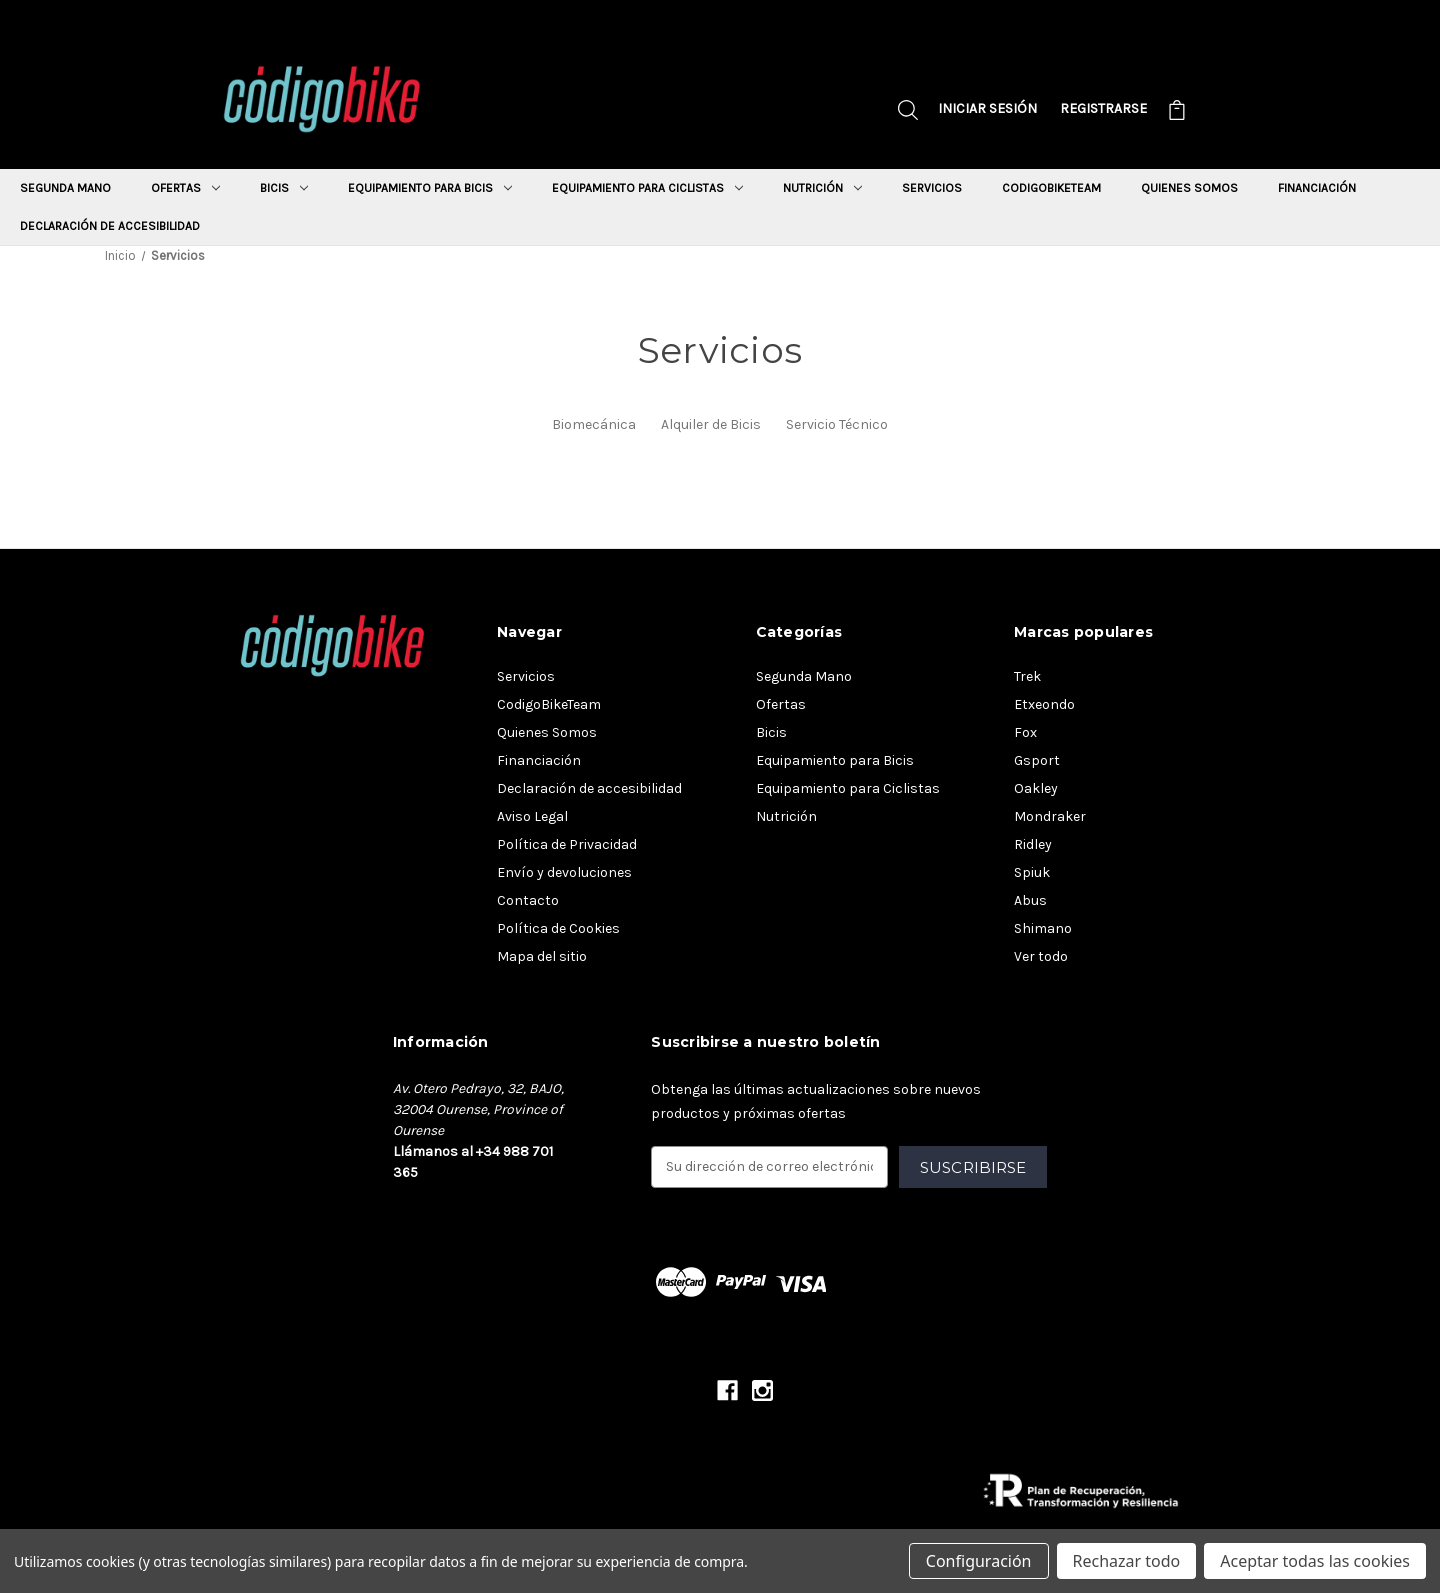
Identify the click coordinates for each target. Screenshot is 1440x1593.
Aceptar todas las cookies (1315, 1561)
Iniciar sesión (987, 108)
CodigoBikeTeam (1051, 188)
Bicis (284, 188)
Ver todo (1041, 956)
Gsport (1037, 760)
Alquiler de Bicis (711, 424)
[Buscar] (908, 112)
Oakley (1036, 788)
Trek (1027, 676)
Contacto (528, 900)
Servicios (932, 188)
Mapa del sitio (542, 956)
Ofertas (185, 188)
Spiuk (1032, 872)
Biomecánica (594, 424)
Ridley (1033, 844)
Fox (1025, 732)
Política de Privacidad (567, 844)
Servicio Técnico (837, 424)
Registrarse (1103, 108)
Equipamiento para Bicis (430, 188)
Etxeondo (1044, 704)
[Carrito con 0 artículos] (1177, 112)
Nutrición (822, 188)
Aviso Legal (532, 816)
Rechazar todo (1127, 1561)
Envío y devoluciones (564, 872)
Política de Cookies (558, 928)
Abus (1030, 900)
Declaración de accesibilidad (110, 226)
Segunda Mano (65, 188)
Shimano (1043, 928)
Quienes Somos (1189, 188)
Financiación (1317, 188)
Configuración (979, 1561)
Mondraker (1050, 816)
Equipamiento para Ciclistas (647, 188)
